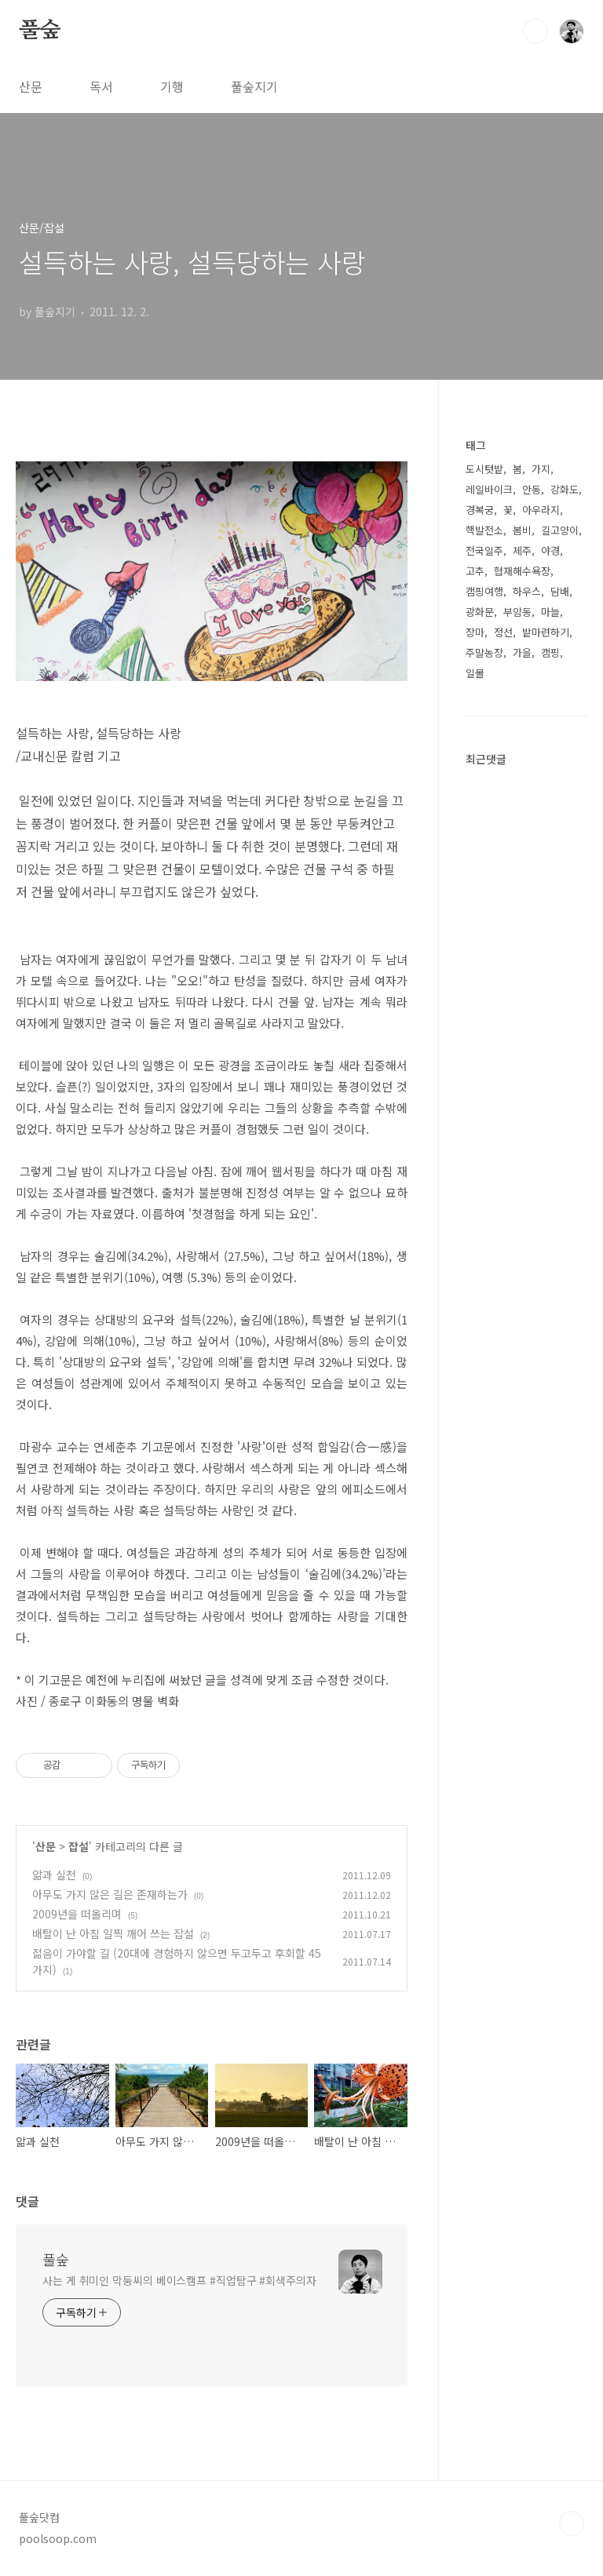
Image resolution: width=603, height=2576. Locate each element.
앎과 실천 (54, 1874)
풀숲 (40, 31)
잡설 (78, 1846)
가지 (541, 468)
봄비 (522, 530)
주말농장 (484, 652)
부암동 (517, 611)
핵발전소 (484, 530)
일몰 (475, 672)
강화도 (564, 489)
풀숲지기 (254, 86)
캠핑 (550, 652)
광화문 (480, 611)
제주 (522, 550)
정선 (503, 632)
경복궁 (480, 509)
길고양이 (560, 530)
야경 (550, 550)
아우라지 (541, 509)
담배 (559, 591)
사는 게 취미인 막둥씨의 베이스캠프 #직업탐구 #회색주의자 (179, 2280)
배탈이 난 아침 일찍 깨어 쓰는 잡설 (113, 1933)
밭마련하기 (545, 632)
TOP (571, 2523)
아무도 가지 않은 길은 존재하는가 (110, 1894)
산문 (30, 86)
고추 (475, 570)
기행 (172, 86)
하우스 (527, 591)
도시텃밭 (484, 468)
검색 (535, 31)
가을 (522, 652)
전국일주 (484, 550)
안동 (531, 489)
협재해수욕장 (522, 570)
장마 (475, 632)
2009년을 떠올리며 (77, 1914)
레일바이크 (489, 489)
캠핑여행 (484, 591)
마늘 (550, 611)
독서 (101, 86)
